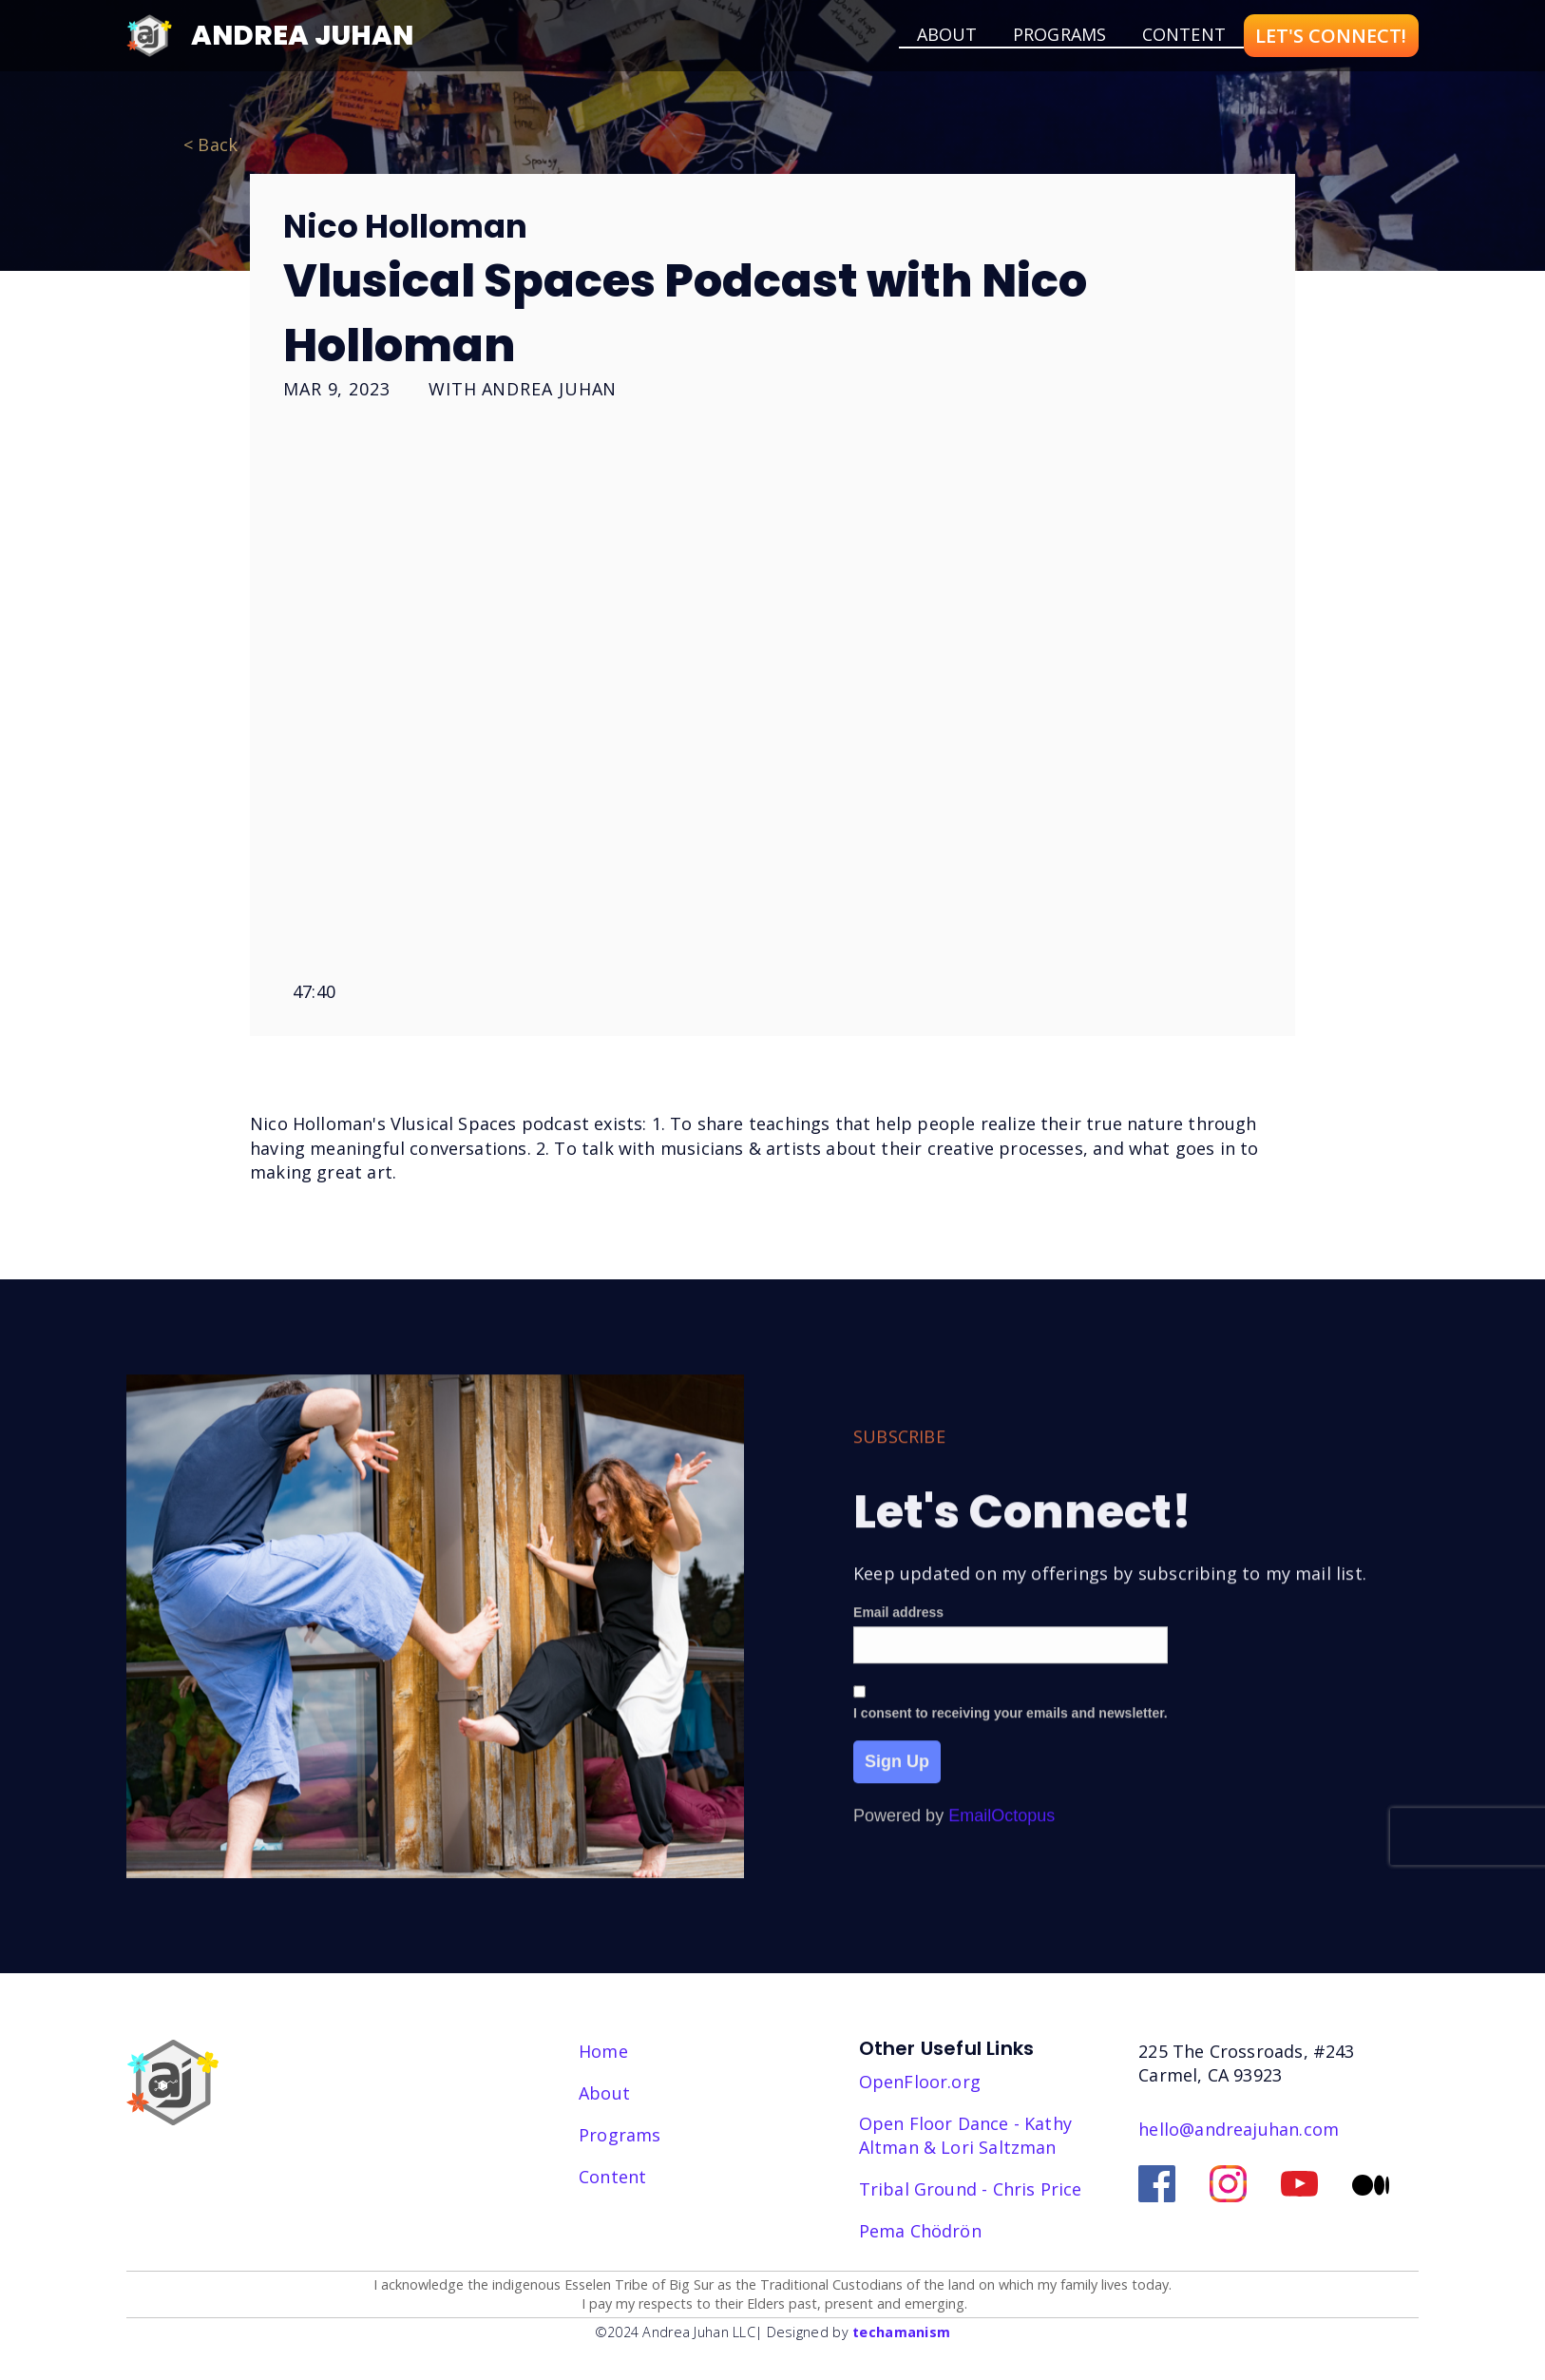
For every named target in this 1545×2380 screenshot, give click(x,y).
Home (603, 2051)
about (947, 34)
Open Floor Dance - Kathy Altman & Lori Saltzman (965, 2135)
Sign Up (897, 1785)
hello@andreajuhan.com (1238, 2129)
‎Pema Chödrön (920, 2230)
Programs (1059, 34)
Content (1184, 34)
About (604, 2093)
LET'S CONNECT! (1330, 35)
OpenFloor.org (920, 2081)
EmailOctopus (1001, 1839)
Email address (898, 1634)
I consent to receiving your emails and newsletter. (1010, 1736)
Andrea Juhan (302, 35)
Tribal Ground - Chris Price (970, 2189)
